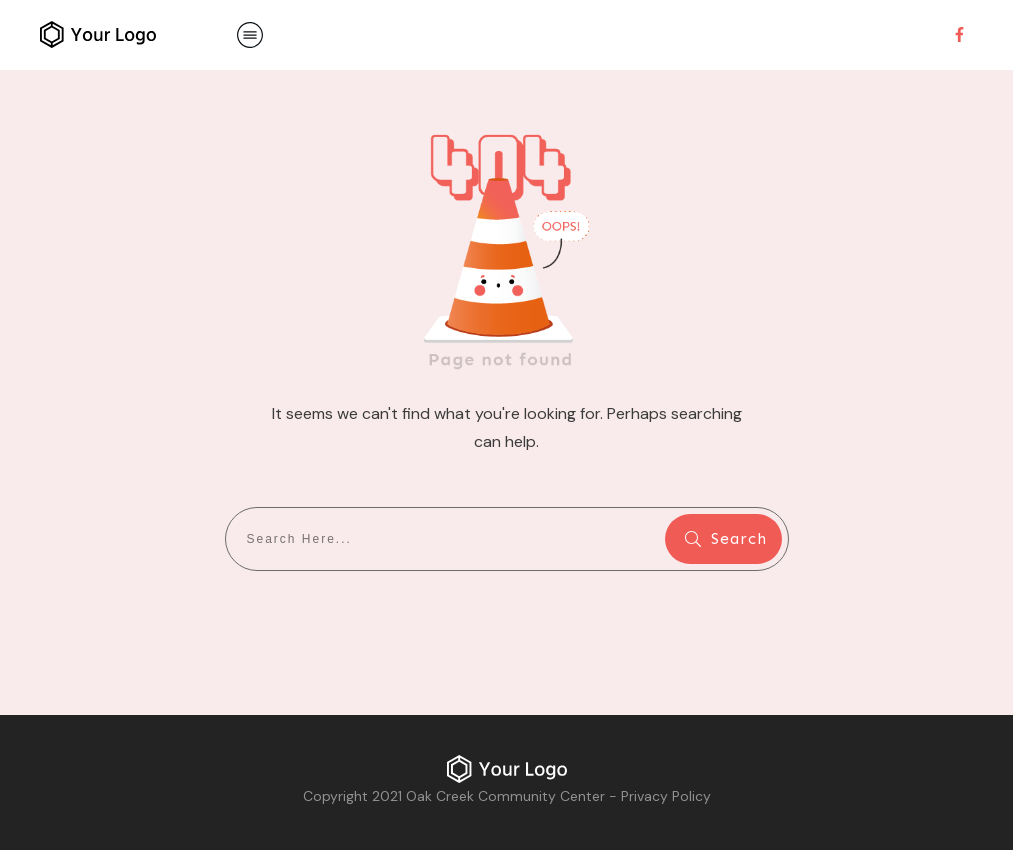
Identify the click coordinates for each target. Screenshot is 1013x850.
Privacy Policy (666, 796)
